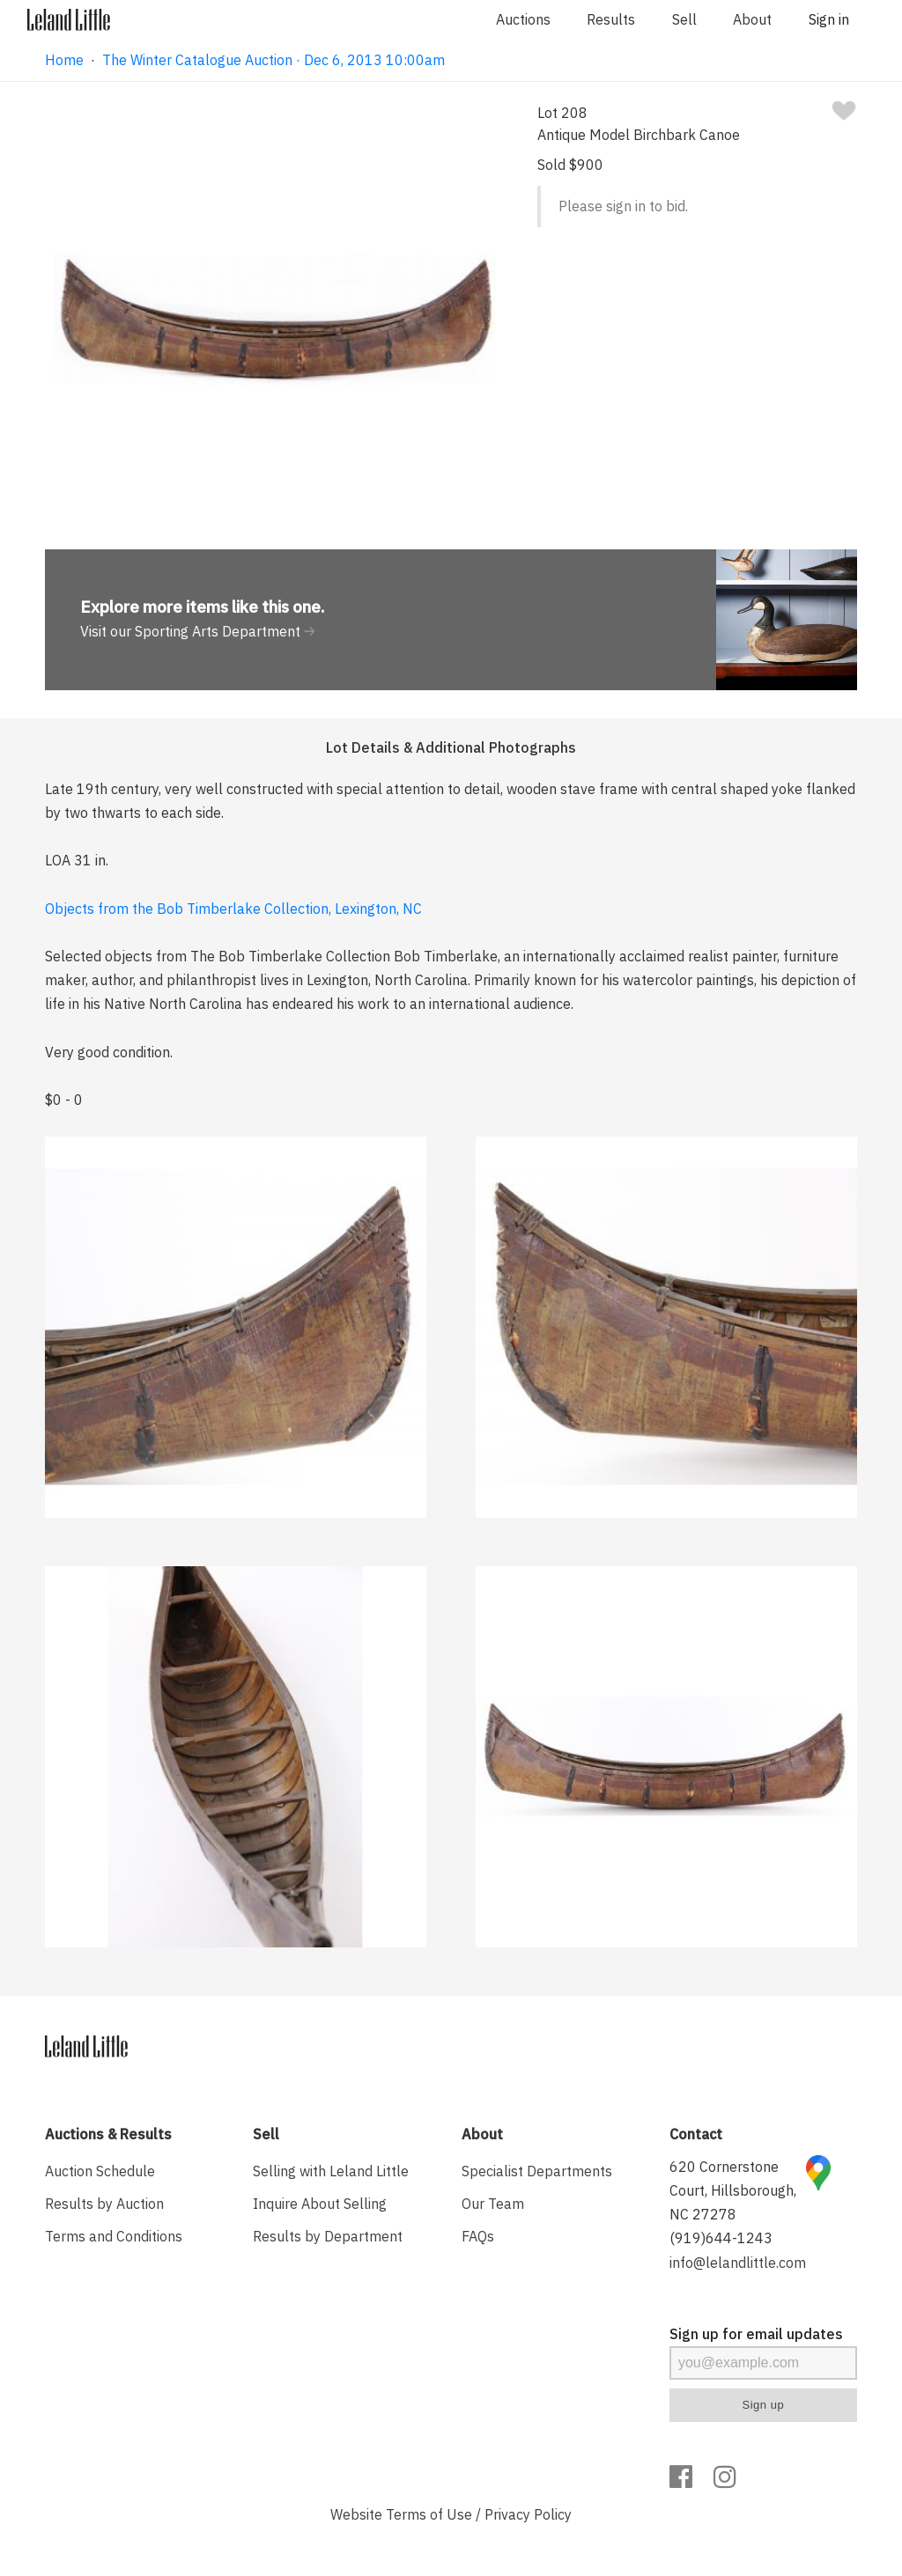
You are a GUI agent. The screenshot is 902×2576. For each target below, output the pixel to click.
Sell (684, 19)
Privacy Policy (528, 2514)
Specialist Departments (537, 2171)
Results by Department (328, 2236)
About (752, 19)
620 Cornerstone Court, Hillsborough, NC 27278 (732, 2190)
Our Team (493, 2203)
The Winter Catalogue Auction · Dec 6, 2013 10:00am (273, 60)
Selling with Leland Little (331, 2171)
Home (64, 60)
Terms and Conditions (113, 2236)
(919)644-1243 (721, 2238)
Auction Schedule (100, 2171)
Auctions (523, 19)
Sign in (829, 19)
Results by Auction (104, 2203)
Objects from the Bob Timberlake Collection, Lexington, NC (233, 908)
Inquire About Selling (320, 2203)
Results (611, 19)
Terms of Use (429, 2514)
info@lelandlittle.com (737, 2262)
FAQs (478, 2236)
